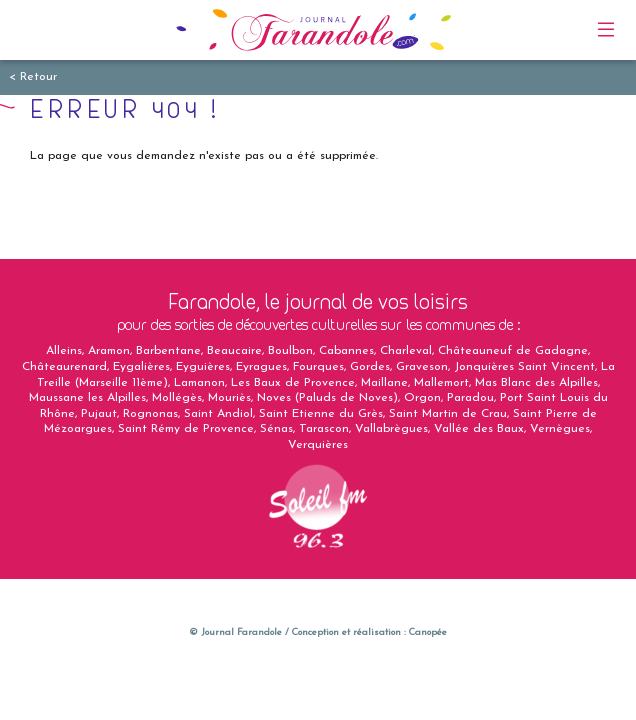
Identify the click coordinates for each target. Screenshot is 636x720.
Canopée (428, 632)
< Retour (33, 77)
